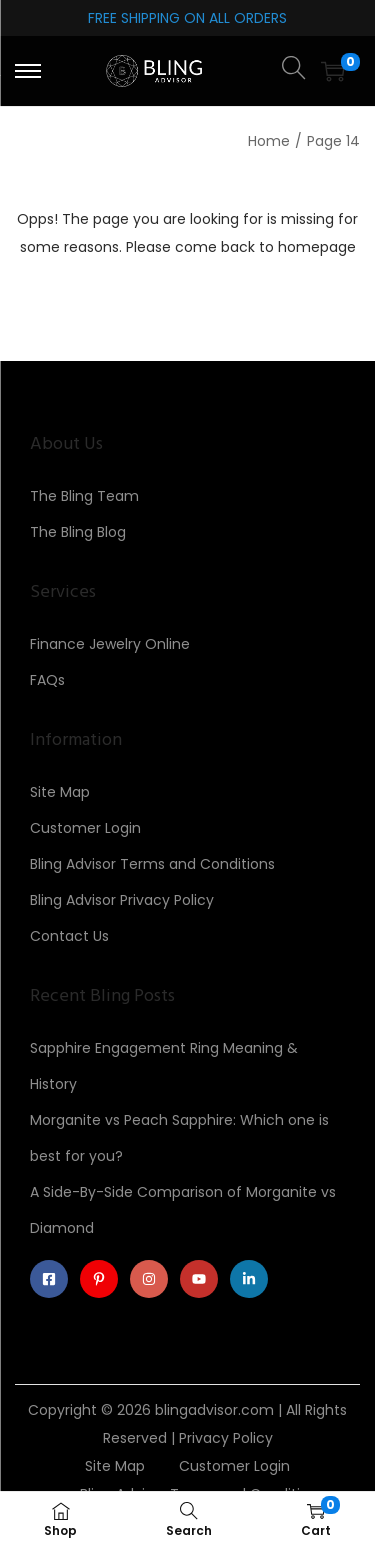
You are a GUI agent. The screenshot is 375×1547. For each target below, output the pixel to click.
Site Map (60, 792)
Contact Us (69, 936)
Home (269, 141)
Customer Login (85, 828)
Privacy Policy (226, 1438)
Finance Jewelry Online (110, 644)
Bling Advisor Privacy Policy (122, 900)
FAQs (47, 680)
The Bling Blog (78, 532)
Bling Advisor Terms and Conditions (152, 864)
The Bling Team (84, 496)
